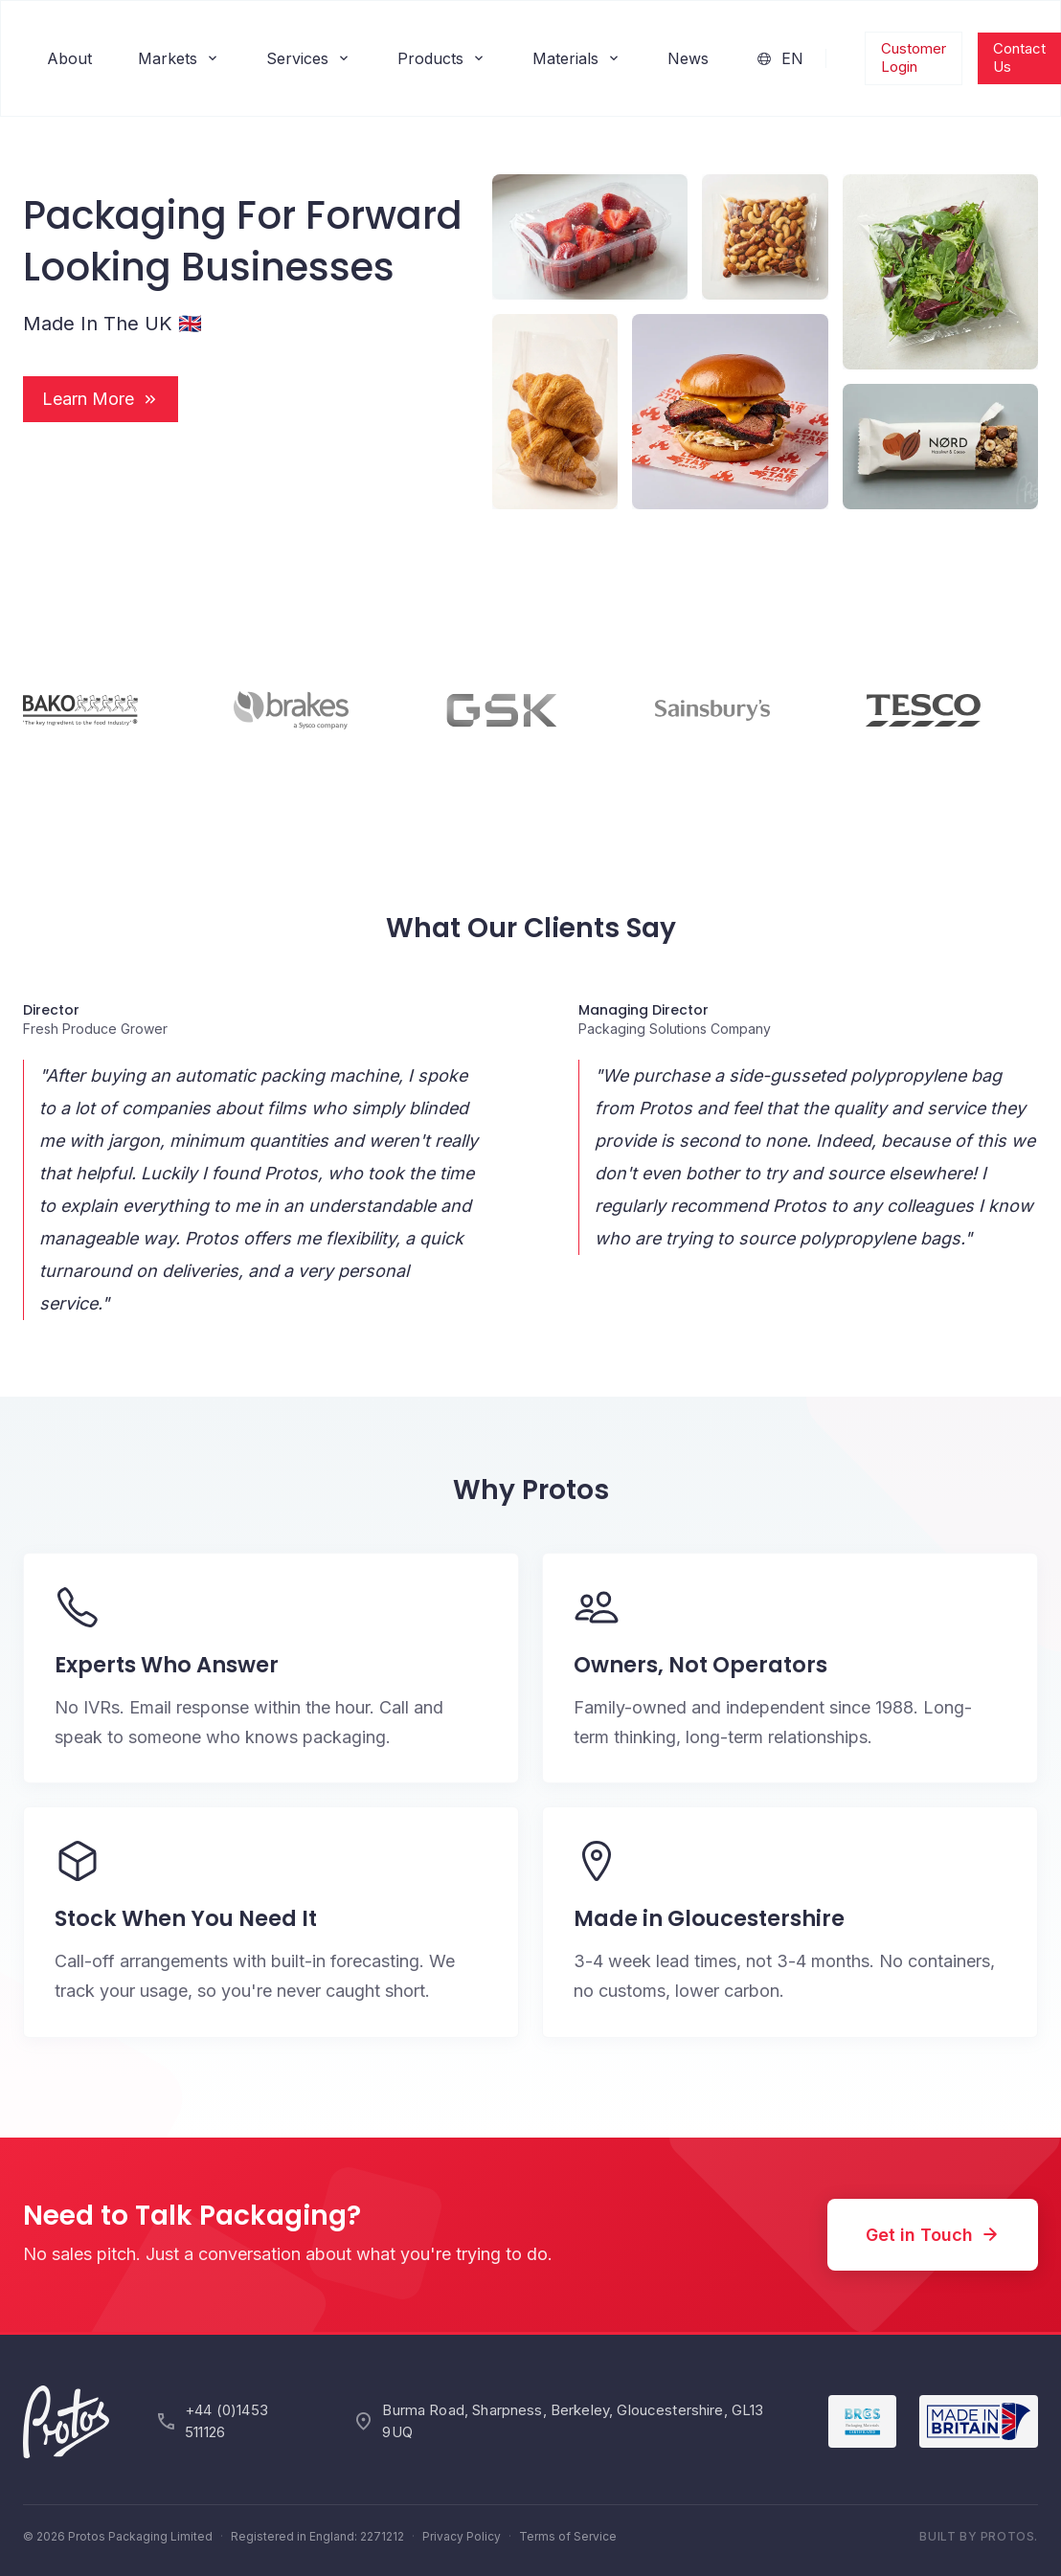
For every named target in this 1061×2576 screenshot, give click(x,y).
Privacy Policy (461, 2536)
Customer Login (913, 57)
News (688, 58)
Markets (179, 58)
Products (441, 58)
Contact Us (1019, 57)
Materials (576, 58)
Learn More (100, 399)
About (69, 58)
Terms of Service (568, 2536)
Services (308, 58)
